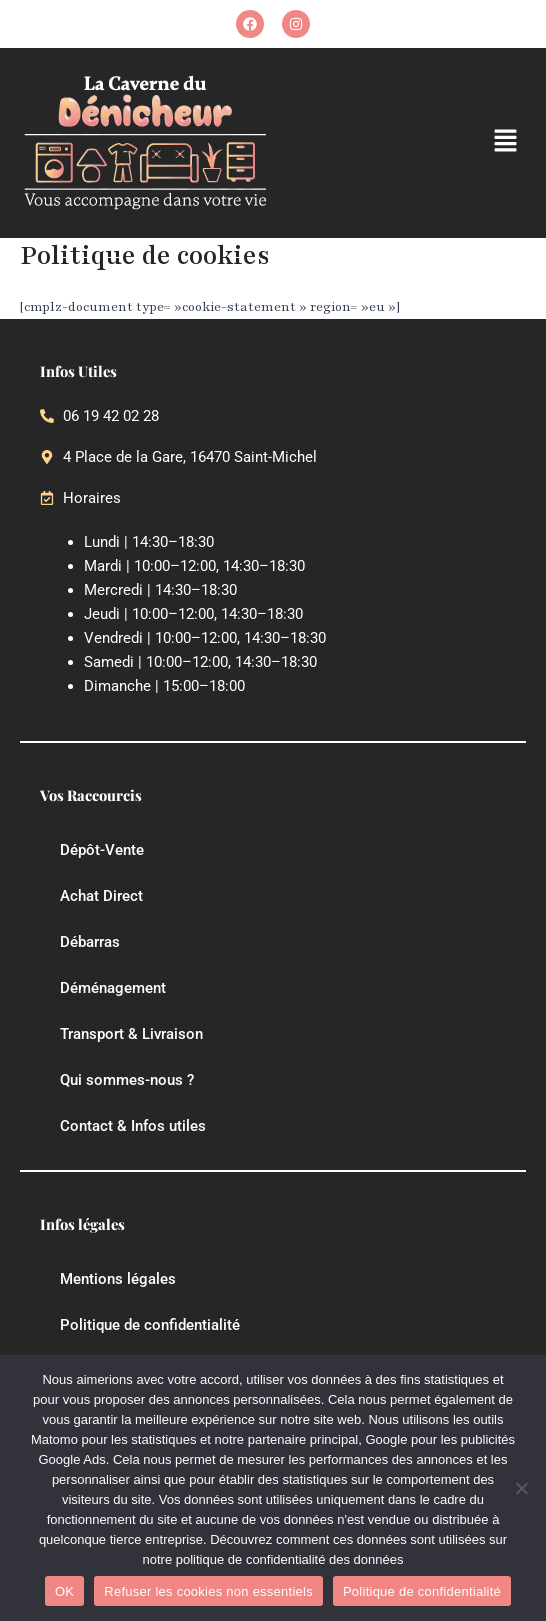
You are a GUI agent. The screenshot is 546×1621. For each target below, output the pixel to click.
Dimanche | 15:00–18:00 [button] (164, 686)
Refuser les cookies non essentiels (208, 1591)
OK (64, 1591)
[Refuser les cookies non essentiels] (521, 1488)
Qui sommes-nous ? (127, 1080)
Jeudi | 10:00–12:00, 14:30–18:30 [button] (193, 614)
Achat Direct (101, 896)
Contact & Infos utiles (133, 1126)
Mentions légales (118, 1279)
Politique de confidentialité (150, 1325)
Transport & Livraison (131, 1034)
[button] (506, 142)
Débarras (90, 942)
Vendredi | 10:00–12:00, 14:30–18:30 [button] (205, 638)
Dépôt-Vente (102, 850)
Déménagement (113, 988)
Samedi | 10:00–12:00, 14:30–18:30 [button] (200, 662)
